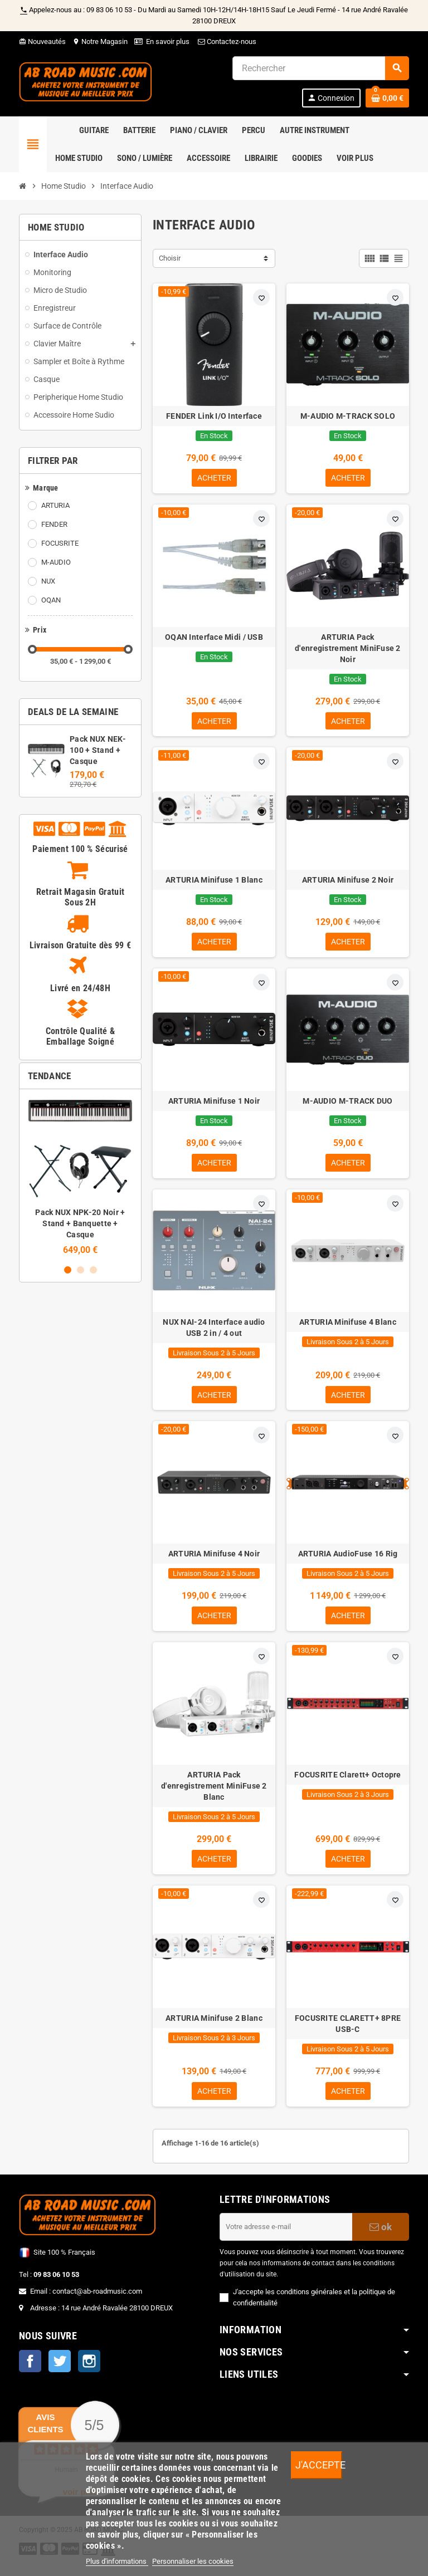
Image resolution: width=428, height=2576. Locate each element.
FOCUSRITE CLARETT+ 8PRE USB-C (348, 2032)
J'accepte (318, 2465)
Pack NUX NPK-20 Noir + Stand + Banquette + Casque (80, 1223)
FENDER (54, 524)
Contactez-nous (226, 41)
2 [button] (80, 1270)
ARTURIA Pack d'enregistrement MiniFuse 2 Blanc (214, 1793)
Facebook (30, 2371)
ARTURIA (55, 505)
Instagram (89, 2371)
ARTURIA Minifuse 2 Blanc (214, 2026)
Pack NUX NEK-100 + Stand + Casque (98, 750)
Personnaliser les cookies (193, 2561)
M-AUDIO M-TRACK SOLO (348, 416)
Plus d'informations (117, 2561)
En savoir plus (167, 41)
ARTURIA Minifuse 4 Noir (214, 1560)
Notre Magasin (100, 41)
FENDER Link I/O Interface (214, 416)
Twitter (59, 2371)
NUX (48, 581)
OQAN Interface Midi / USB (214, 638)
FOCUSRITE (60, 543)
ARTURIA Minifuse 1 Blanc (214, 882)
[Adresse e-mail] (286, 2237)
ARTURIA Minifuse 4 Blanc (347, 1327)
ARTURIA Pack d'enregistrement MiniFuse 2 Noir (348, 649)
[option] (80, 1176)
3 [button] (93, 1270)
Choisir (170, 258)
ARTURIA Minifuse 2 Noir (347, 882)
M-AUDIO (56, 562)
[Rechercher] (320, 68)
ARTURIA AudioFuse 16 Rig (348, 1560)
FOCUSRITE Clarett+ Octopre (347, 1782)
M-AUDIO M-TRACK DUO (347, 1104)
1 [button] (67, 1270)
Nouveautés (42, 41)
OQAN (51, 600)
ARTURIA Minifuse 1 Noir (214, 1104)
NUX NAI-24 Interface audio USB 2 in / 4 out (214, 1333)
